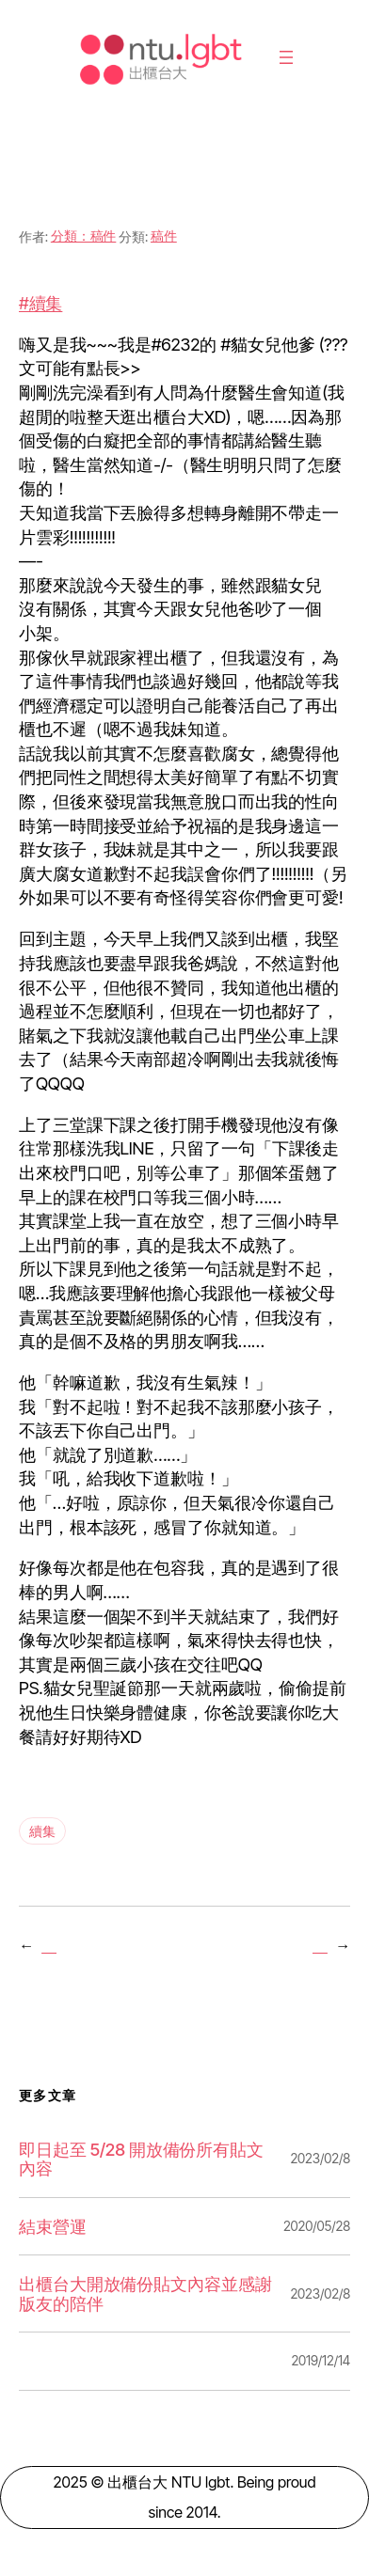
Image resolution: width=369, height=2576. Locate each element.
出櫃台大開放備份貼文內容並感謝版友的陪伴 (145, 2293)
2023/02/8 (320, 2158)
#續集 (40, 302)
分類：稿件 (84, 235)
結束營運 (53, 2227)
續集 (42, 1831)
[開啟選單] (286, 57)
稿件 (164, 235)
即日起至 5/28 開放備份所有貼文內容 (141, 2159)
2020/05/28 (316, 2226)
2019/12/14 (320, 2360)
